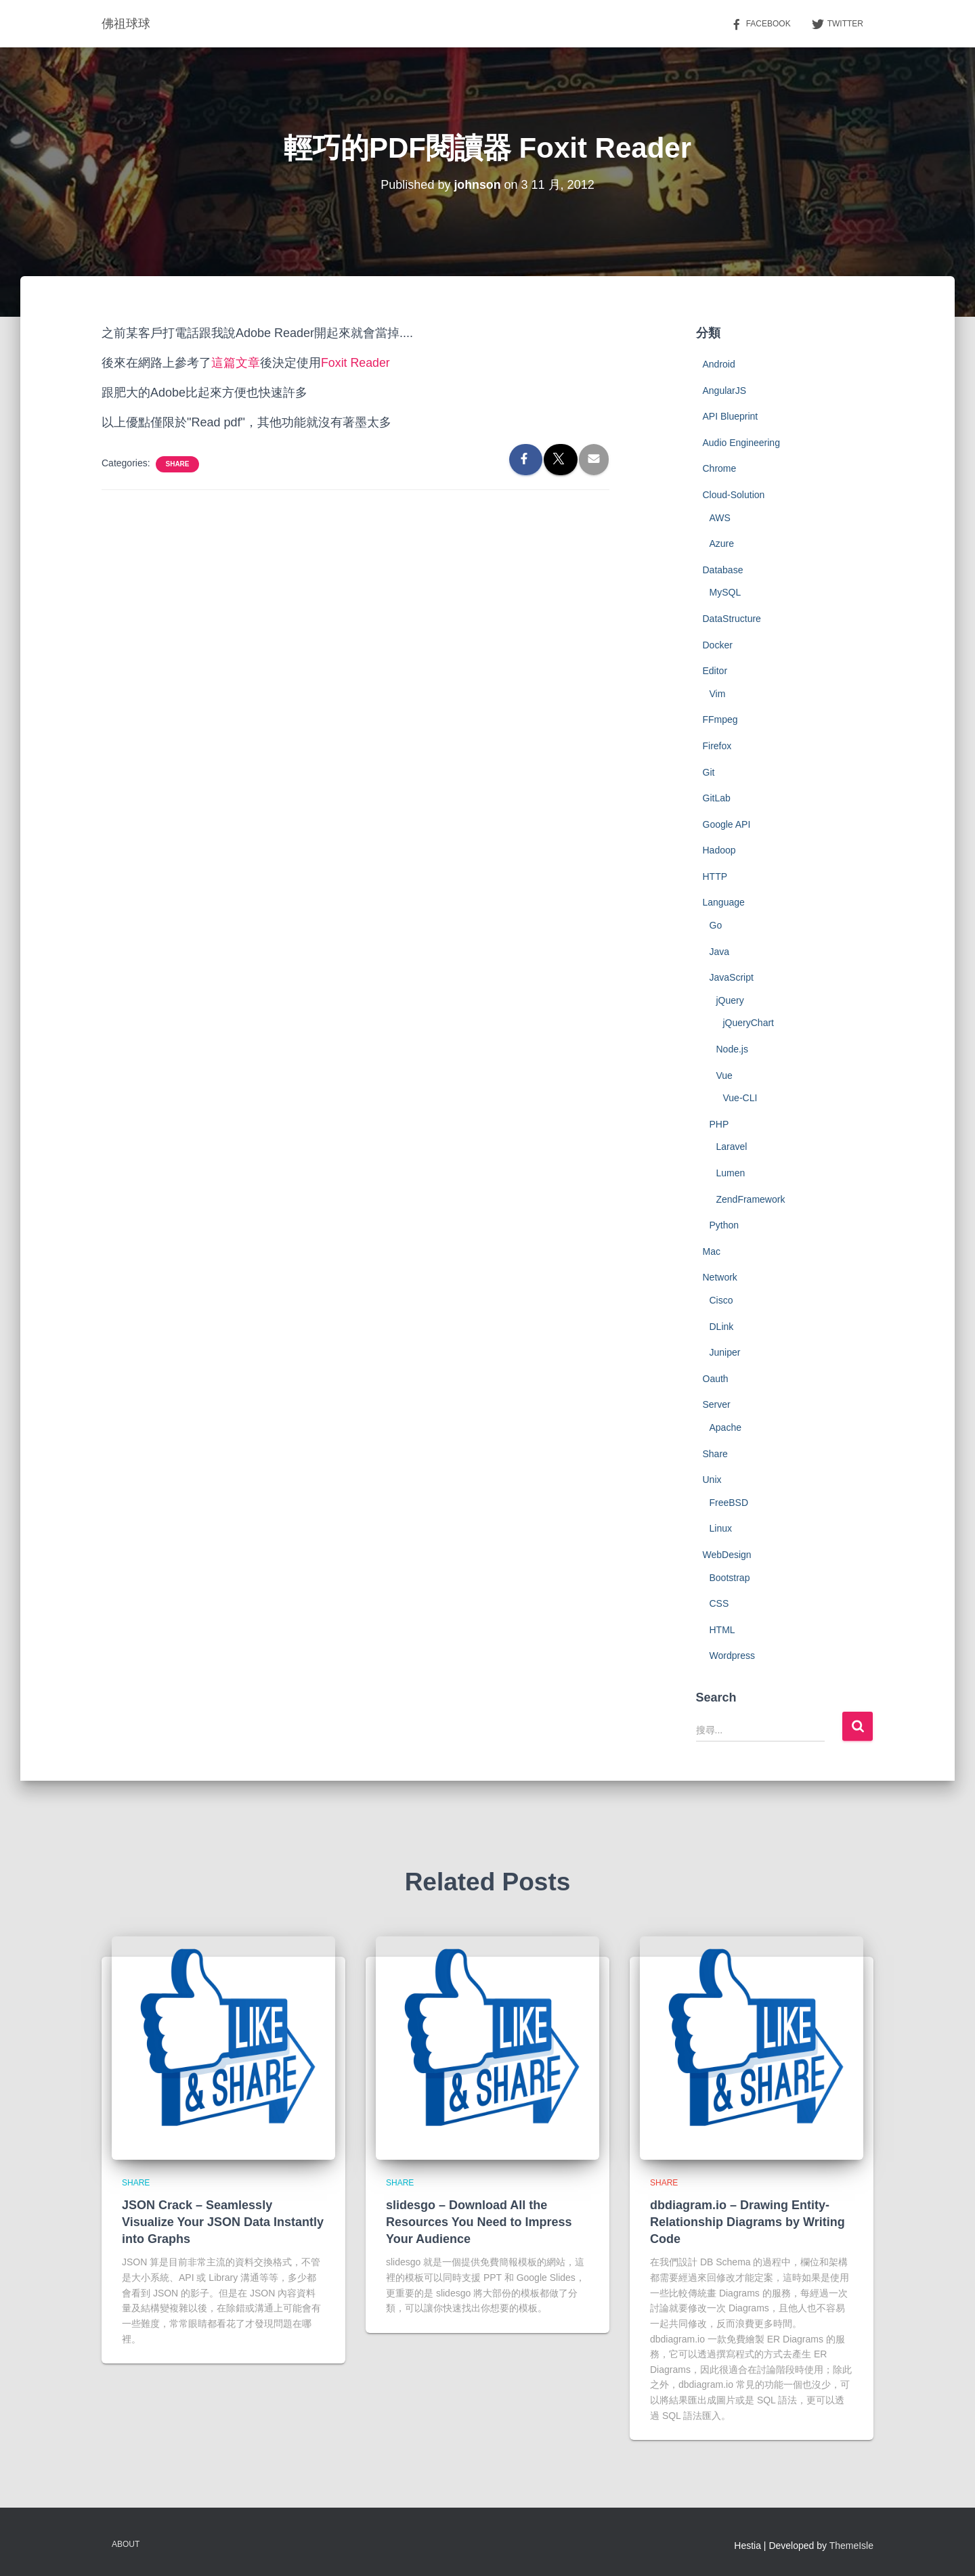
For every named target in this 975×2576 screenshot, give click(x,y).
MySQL (725, 592)
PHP (719, 1124)
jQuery (730, 1000)
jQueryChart (748, 1022)
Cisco (721, 1300)
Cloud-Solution (734, 494)
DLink (722, 1326)
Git (709, 772)
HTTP (715, 876)
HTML (722, 1629)
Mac (711, 1251)
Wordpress (732, 1655)
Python (724, 1225)
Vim (718, 693)
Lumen (730, 1173)
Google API (727, 824)
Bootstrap (730, 1577)
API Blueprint (730, 416)
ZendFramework (750, 1199)
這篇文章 (235, 363)
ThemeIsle (851, 2545)
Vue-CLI (740, 1097)
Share (177, 464)
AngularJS (725, 390)
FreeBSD (729, 1502)
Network (720, 1277)
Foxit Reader (356, 363)
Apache (725, 1427)
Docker (718, 645)
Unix (712, 1479)
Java (720, 951)
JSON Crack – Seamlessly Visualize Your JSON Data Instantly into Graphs (223, 2222)
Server (717, 1404)
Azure (722, 543)
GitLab (717, 798)
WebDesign (727, 1554)
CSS (719, 1603)
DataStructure (732, 618)
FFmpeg (720, 719)
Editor (715, 670)
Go (716, 925)
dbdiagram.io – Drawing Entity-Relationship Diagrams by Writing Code (747, 2222)
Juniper (725, 1352)
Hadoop (719, 850)
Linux (721, 1528)
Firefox (717, 745)
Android (719, 364)
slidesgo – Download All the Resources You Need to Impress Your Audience (478, 2222)
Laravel (732, 1146)
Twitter (837, 24)
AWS (720, 517)
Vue (724, 1075)
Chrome (720, 468)
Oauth (716, 1378)
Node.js (732, 1049)
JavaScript (732, 977)
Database (723, 569)
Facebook (760, 24)
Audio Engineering (741, 442)
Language (724, 902)
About (125, 2544)
